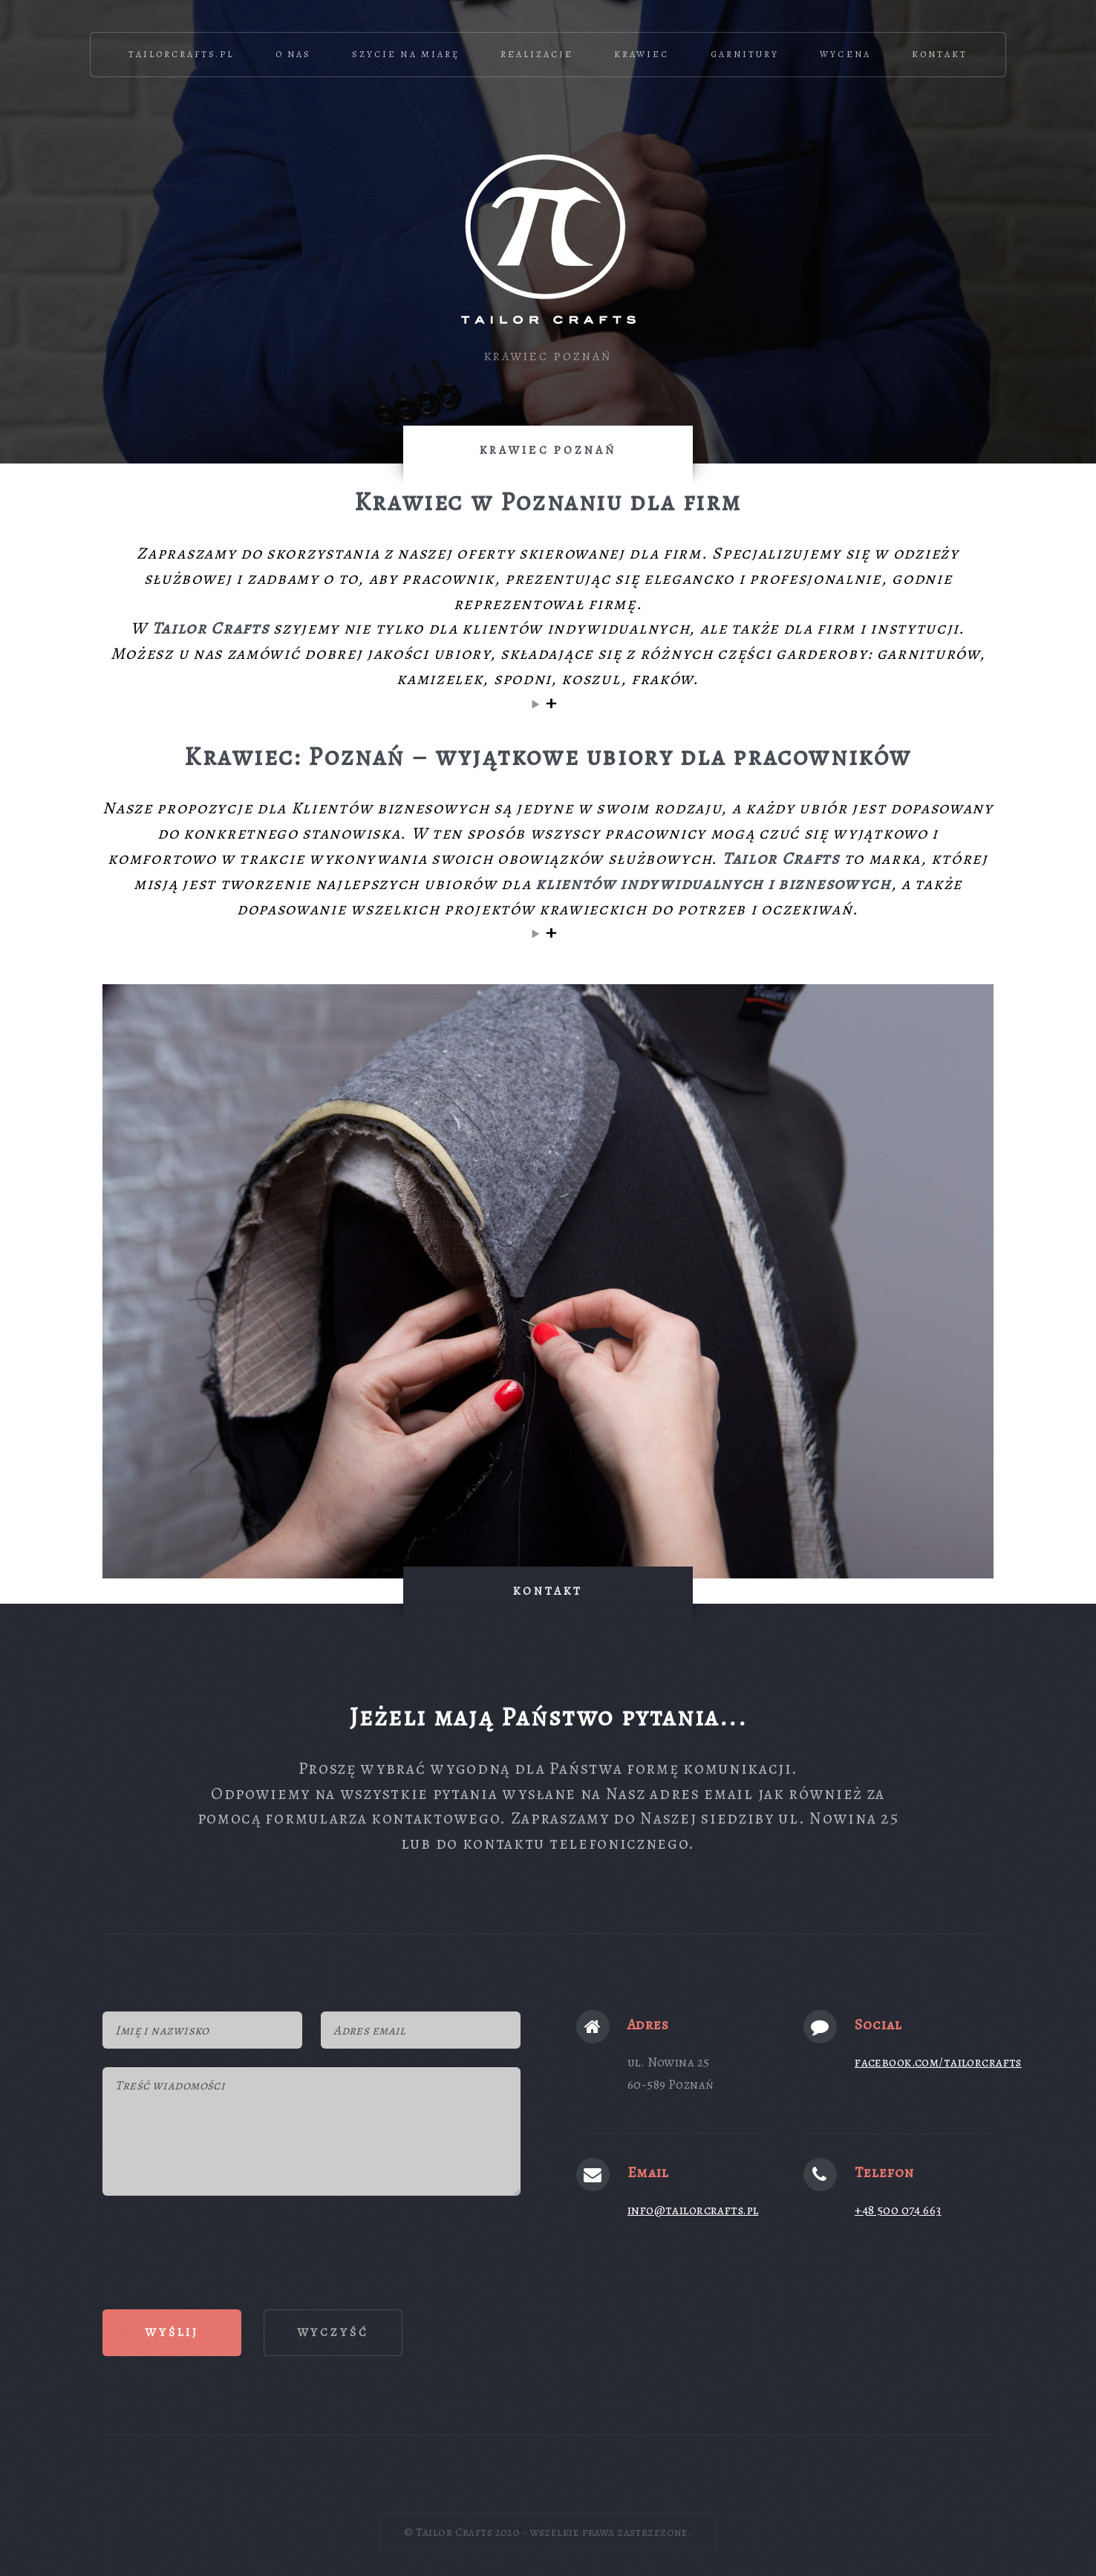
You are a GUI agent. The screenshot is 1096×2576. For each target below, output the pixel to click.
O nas (293, 54)
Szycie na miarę (406, 54)
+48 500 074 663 (898, 2210)
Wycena (845, 54)
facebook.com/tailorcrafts (938, 2062)
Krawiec (641, 54)
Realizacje (536, 54)
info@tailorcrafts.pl (693, 2210)
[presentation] (215, 2243)
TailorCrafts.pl (181, 54)
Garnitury (745, 54)
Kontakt (940, 54)
